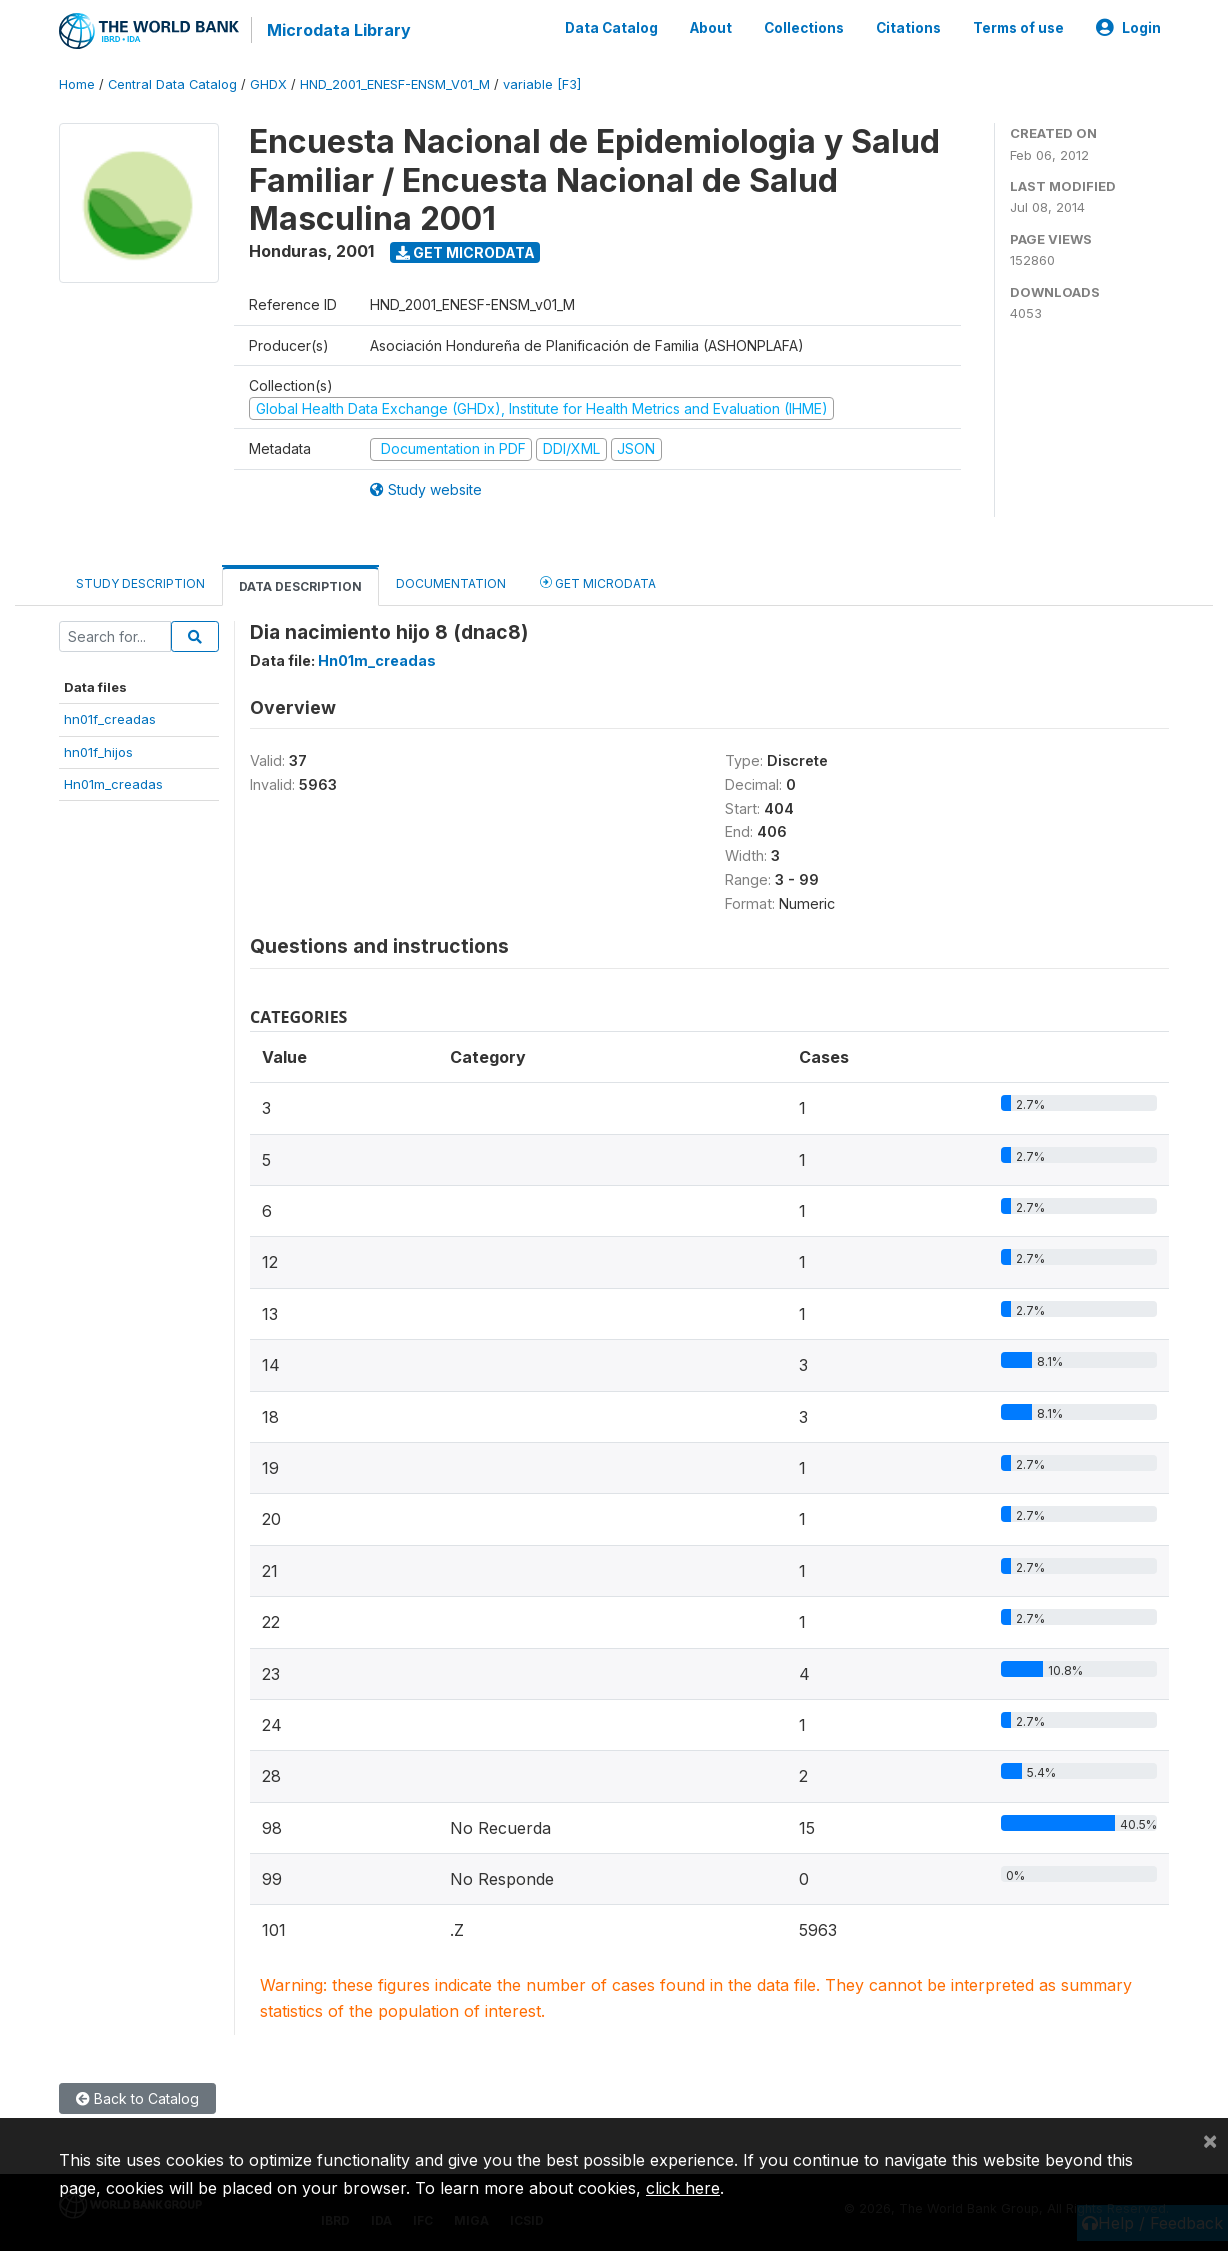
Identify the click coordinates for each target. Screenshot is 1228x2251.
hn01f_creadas (110, 719)
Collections (804, 28)
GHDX (268, 84)
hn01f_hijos (98, 752)
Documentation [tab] (451, 583)
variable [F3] (542, 84)
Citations (908, 28)
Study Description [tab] (140, 583)
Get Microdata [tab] (598, 582)
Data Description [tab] (300, 586)
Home (77, 84)
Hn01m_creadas (113, 784)
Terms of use (1018, 28)
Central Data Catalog (172, 84)
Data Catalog (611, 28)
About (711, 28)
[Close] (1210, 2140)
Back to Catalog (137, 2098)
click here (683, 2188)
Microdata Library (339, 30)
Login (1128, 28)
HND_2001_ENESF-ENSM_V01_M (395, 84)
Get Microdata (465, 252)
